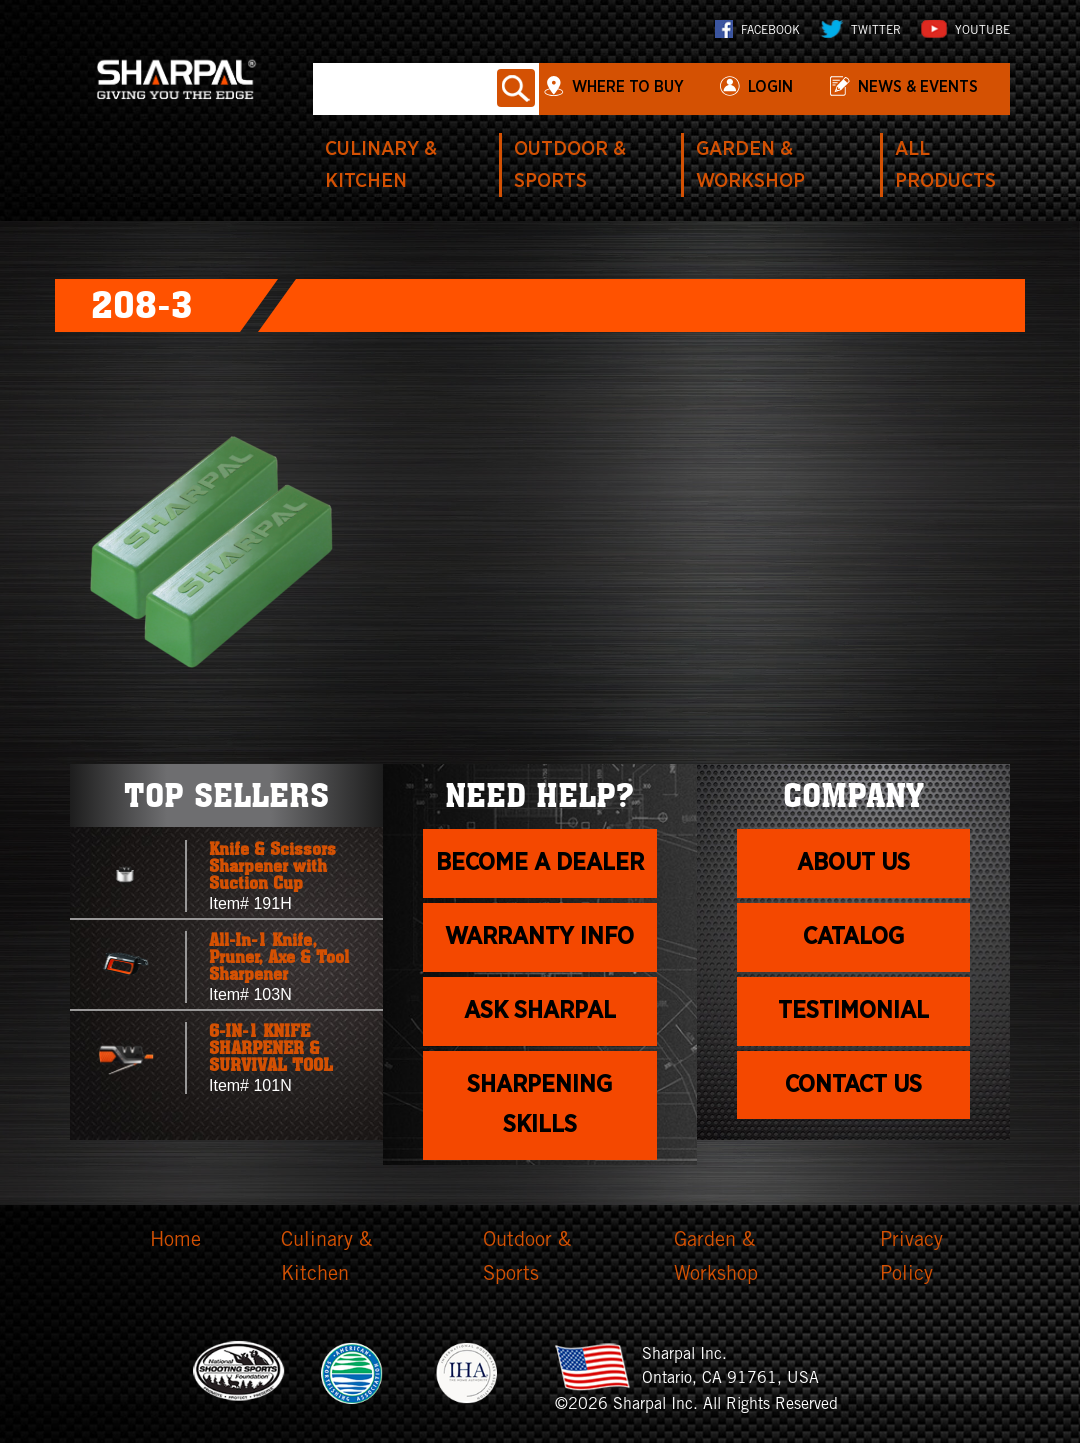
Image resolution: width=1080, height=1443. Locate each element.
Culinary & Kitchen (326, 1259)
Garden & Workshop (716, 1259)
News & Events (918, 87)
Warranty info (539, 937)
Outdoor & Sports (527, 1259)
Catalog (853, 937)
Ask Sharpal (540, 1011)
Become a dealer (540, 863)
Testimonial (853, 1011)
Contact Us (853, 1085)
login (770, 87)
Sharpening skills (539, 1105)
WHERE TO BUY (628, 87)
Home (175, 1242)
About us (853, 863)
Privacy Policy (911, 1259)
